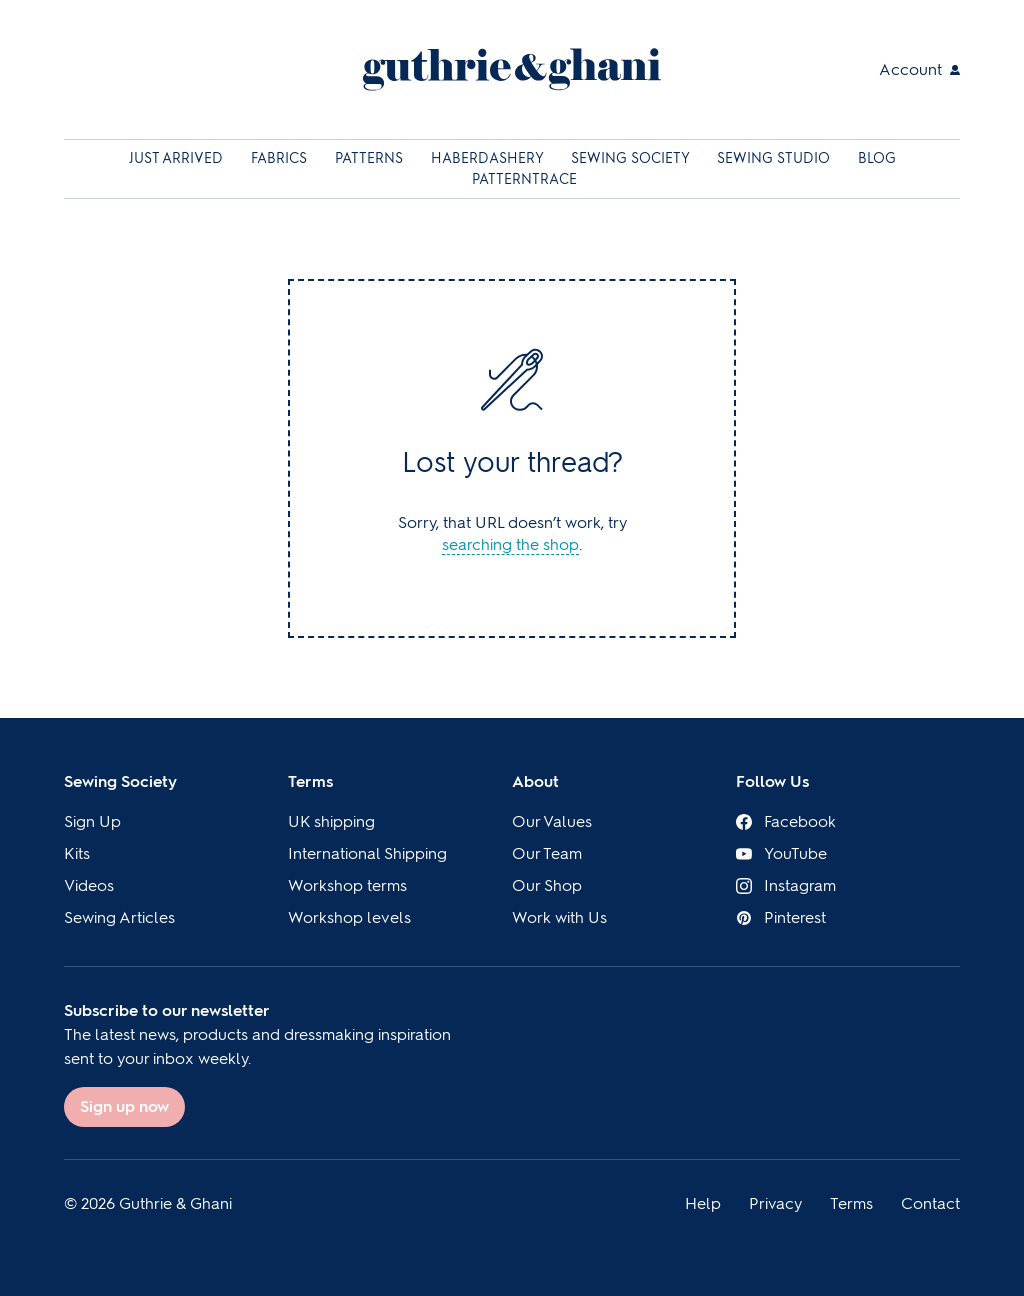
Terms (310, 781)
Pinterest (781, 917)
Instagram (786, 885)
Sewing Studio (775, 158)
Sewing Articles (119, 917)
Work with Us (559, 917)
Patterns (371, 158)
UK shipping (331, 821)
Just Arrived (178, 158)
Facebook (786, 821)
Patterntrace (524, 179)
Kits (77, 853)
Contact (930, 1203)
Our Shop (547, 885)
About (535, 781)
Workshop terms (347, 885)
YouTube (781, 853)
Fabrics (281, 158)
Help (703, 1203)
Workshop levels (349, 917)
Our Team (547, 853)
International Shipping (367, 853)
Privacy (775, 1203)
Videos (89, 885)
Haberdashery (489, 158)
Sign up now (124, 1106)
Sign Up (92, 821)
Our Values (552, 821)
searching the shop (510, 544)
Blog (877, 158)
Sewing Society (632, 158)
